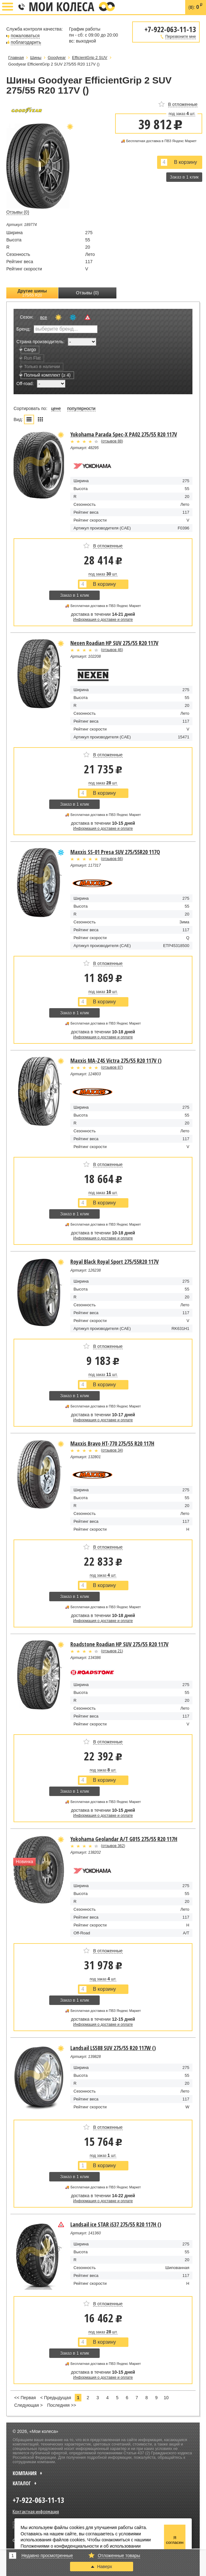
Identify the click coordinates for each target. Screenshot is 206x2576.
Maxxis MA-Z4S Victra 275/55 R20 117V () (116, 1060)
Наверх (101, 2566)
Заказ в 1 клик (184, 177)
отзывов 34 (112, 1450)
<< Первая (25, 2397)
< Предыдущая (55, 2397)
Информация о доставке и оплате (103, 619)
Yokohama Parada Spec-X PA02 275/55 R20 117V (123, 434)
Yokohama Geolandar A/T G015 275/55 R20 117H (123, 1839)
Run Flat (31, 358)
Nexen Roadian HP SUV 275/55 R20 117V (114, 643)
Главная (16, 57)
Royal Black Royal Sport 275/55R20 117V (114, 1261)
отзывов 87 (112, 1067)
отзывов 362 (113, 1846)
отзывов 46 (112, 650)
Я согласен (174, 2540)
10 (166, 2397)
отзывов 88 (112, 441)
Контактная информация (36, 2511)
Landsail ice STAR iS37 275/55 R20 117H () (115, 2224)
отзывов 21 (112, 1651)
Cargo (28, 349)
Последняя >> (61, 2405)
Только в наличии (40, 366)
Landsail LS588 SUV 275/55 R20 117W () (113, 2048)
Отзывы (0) (87, 292)
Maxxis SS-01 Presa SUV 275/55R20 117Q (115, 852)
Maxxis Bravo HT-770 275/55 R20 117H (112, 1443)
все (43, 317)
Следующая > (28, 2405)
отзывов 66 (112, 859)
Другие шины (32, 292)
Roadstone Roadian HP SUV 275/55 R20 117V (119, 1644)
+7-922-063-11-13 (21, 7)
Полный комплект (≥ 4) (46, 375)
